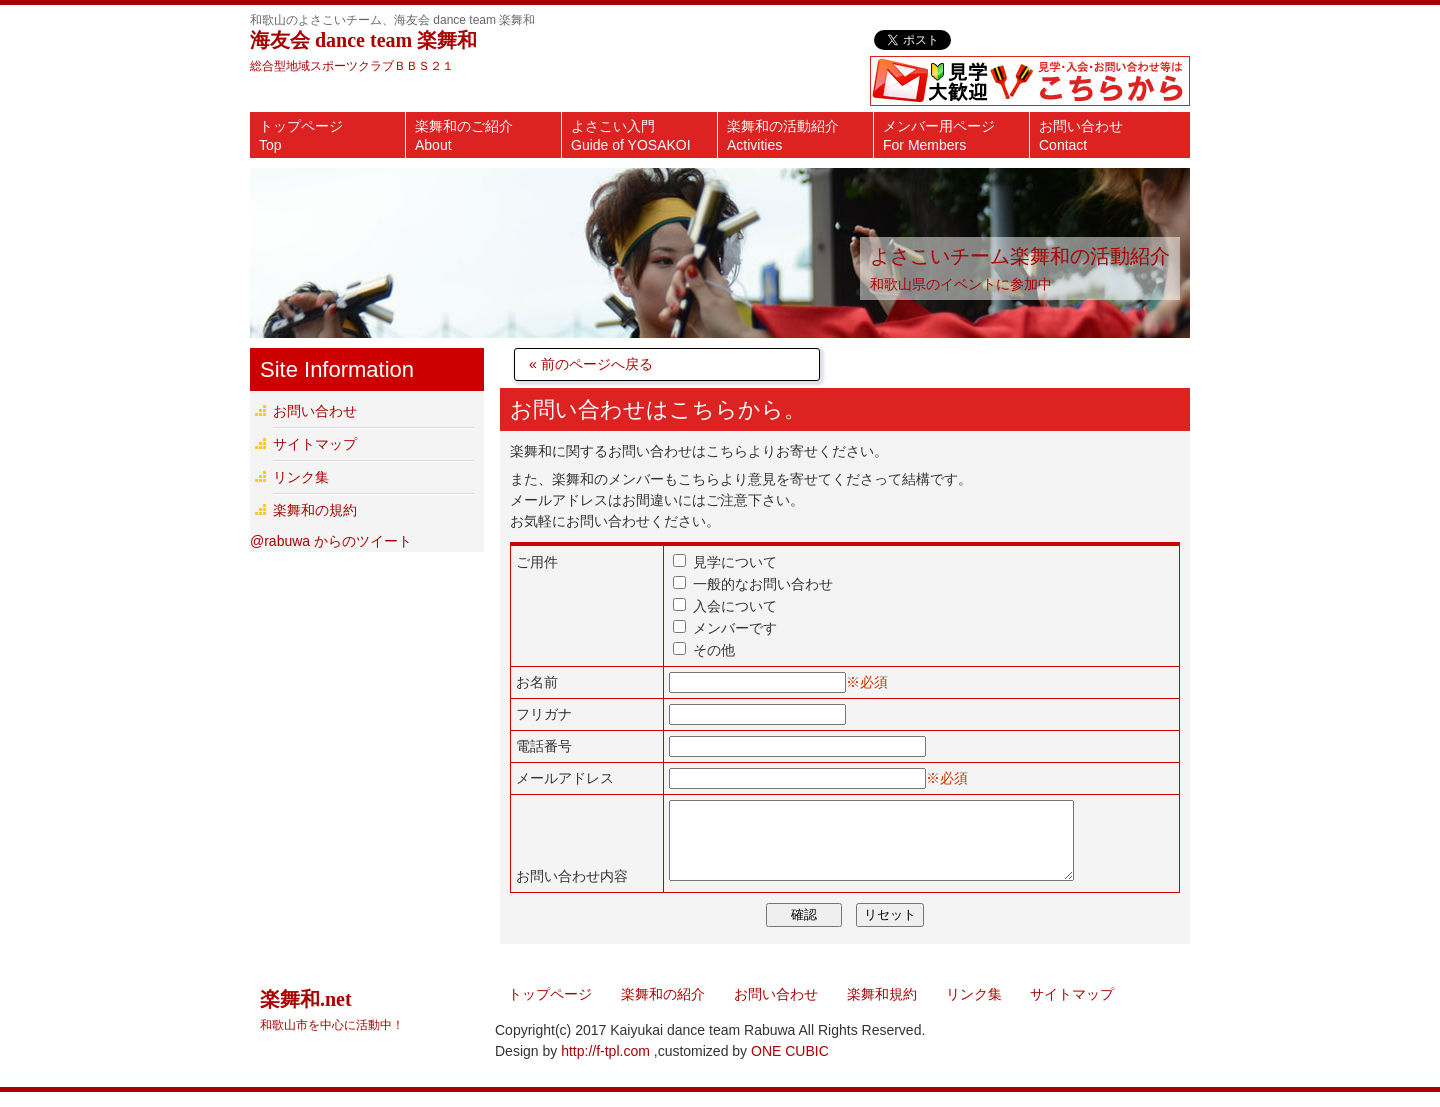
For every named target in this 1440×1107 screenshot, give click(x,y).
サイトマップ (315, 444)
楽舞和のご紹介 (464, 135)
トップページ (301, 135)
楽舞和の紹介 (663, 1009)
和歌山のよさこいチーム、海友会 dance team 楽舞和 (392, 20)
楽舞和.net (332, 1025)
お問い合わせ (1081, 135)
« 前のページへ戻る (591, 364)
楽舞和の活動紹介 (783, 135)
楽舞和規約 (882, 1009)
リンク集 (301, 477)
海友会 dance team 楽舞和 (363, 40)
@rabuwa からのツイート (331, 541)
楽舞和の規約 (315, 510)
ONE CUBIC (790, 1066)
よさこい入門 (631, 135)
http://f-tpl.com (605, 1066)
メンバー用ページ (939, 135)
